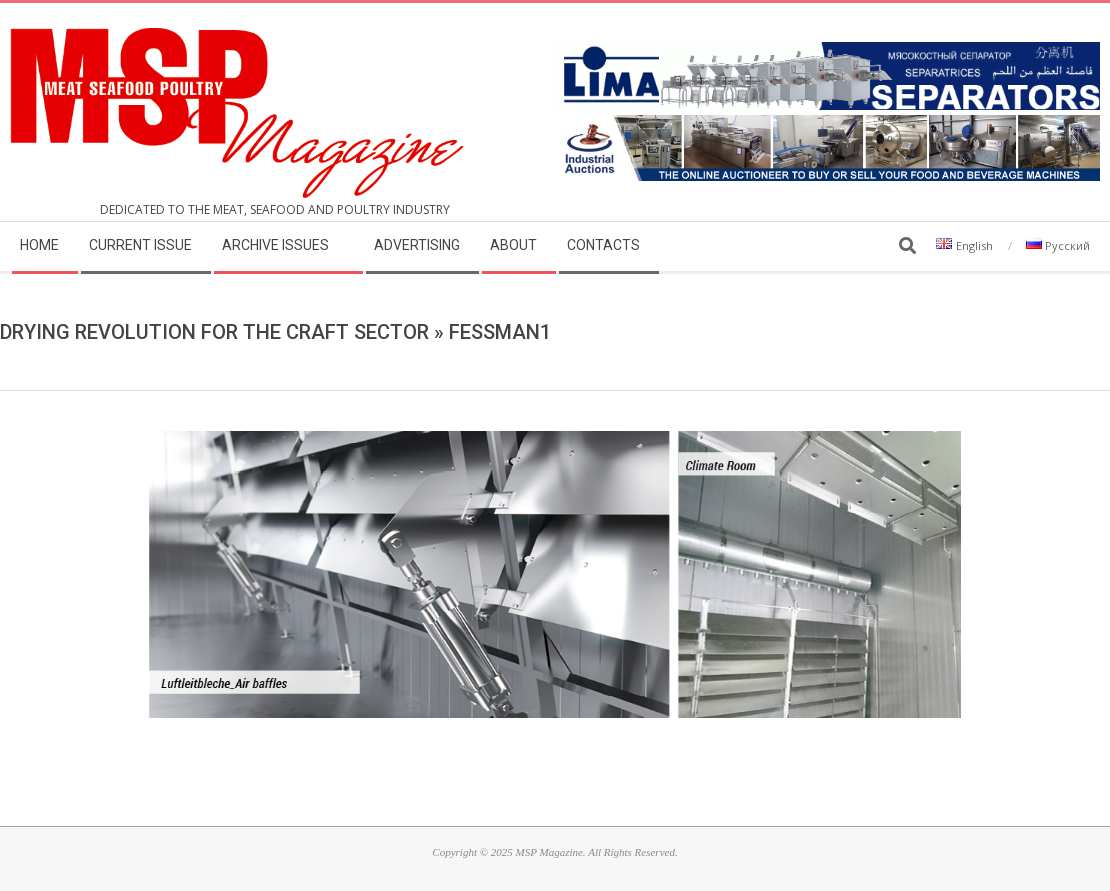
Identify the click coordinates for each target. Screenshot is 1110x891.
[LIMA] (827, 53)
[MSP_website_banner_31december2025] (827, 126)
